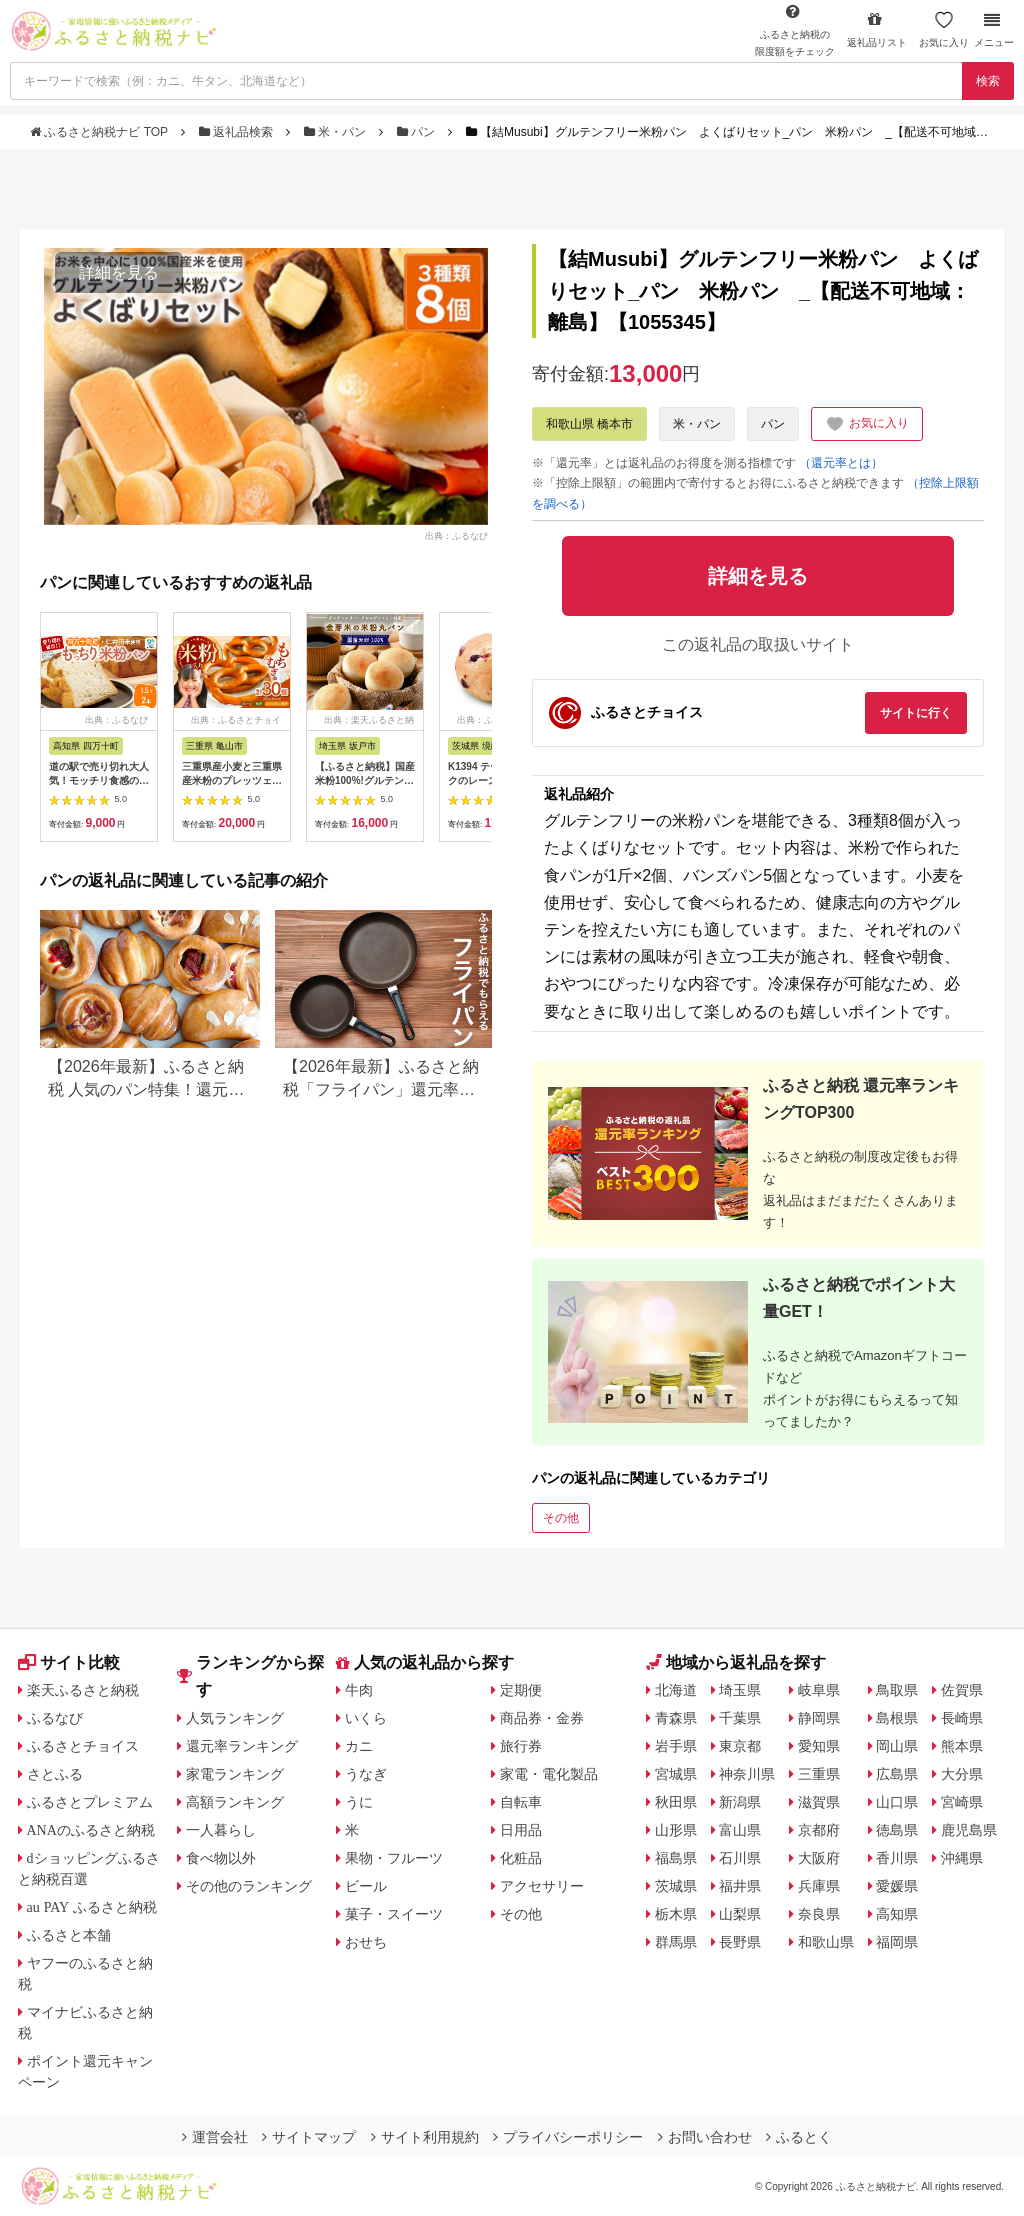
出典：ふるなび (456, 536)
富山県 (740, 1830)
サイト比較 (69, 1662)
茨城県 (676, 1886)
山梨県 (740, 1914)
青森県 (676, 1718)
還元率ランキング (242, 1746)
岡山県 (897, 1746)
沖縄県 (962, 1858)
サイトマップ (309, 2137)
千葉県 (740, 1718)
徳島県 (897, 1830)
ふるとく (799, 2137)
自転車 (521, 1802)
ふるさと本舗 (69, 1935)
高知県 (897, 1914)
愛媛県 (897, 1886)
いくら (366, 1718)
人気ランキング (235, 1718)
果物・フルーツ (394, 1858)
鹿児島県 (969, 1830)
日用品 (521, 1830)
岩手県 (676, 1746)
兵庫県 (819, 1886)
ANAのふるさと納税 (91, 1830)
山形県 (676, 1830)
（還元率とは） (841, 463)
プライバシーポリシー (568, 2137)
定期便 (521, 1690)
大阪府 (819, 1858)
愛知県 (819, 1746)
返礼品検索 (238, 132)
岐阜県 (819, 1690)
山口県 (897, 1802)
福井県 (740, 1886)
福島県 (676, 1858)
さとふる (55, 1774)
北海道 (676, 1690)
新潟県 (740, 1802)
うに (359, 1802)
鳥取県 (897, 1690)
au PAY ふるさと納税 (92, 1907)
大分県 (962, 1774)
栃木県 (676, 1914)
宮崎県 (962, 1802)
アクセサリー (542, 1886)
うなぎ (366, 1774)
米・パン (337, 132)
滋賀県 (819, 1802)
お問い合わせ (705, 2137)
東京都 (740, 1746)
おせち (366, 1942)
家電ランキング (235, 1774)
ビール (366, 1886)
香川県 (897, 1858)
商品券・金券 (542, 1718)
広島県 (897, 1774)
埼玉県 (740, 1690)
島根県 (897, 1718)
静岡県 (819, 1718)
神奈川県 (747, 1774)
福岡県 (897, 1942)
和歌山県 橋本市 (589, 424)
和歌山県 (826, 1942)
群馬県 (676, 1942)
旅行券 (521, 1746)
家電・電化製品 (549, 1774)
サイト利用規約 (425, 2137)
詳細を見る (119, 272)
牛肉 (359, 1690)
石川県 (740, 1858)
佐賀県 (962, 1690)
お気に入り (944, 29)
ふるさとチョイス (83, 1746)
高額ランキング (235, 1802)
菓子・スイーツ (394, 1914)
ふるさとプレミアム (90, 1802)
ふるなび (55, 1718)
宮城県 (676, 1774)
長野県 (740, 1942)
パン (418, 132)
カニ (359, 1746)
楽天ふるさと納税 (83, 1690)
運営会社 (215, 2137)
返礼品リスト (877, 29)
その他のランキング (249, 1886)
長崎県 (962, 1718)
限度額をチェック (795, 30)
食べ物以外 (221, 1858)
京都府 (819, 1830)
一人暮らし (221, 1830)
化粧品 (521, 1858)
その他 (561, 1518)
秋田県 (676, 1802)
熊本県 (962, 1746)
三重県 (819, 1774)
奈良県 (819, 1914)
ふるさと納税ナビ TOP (100, 132)
